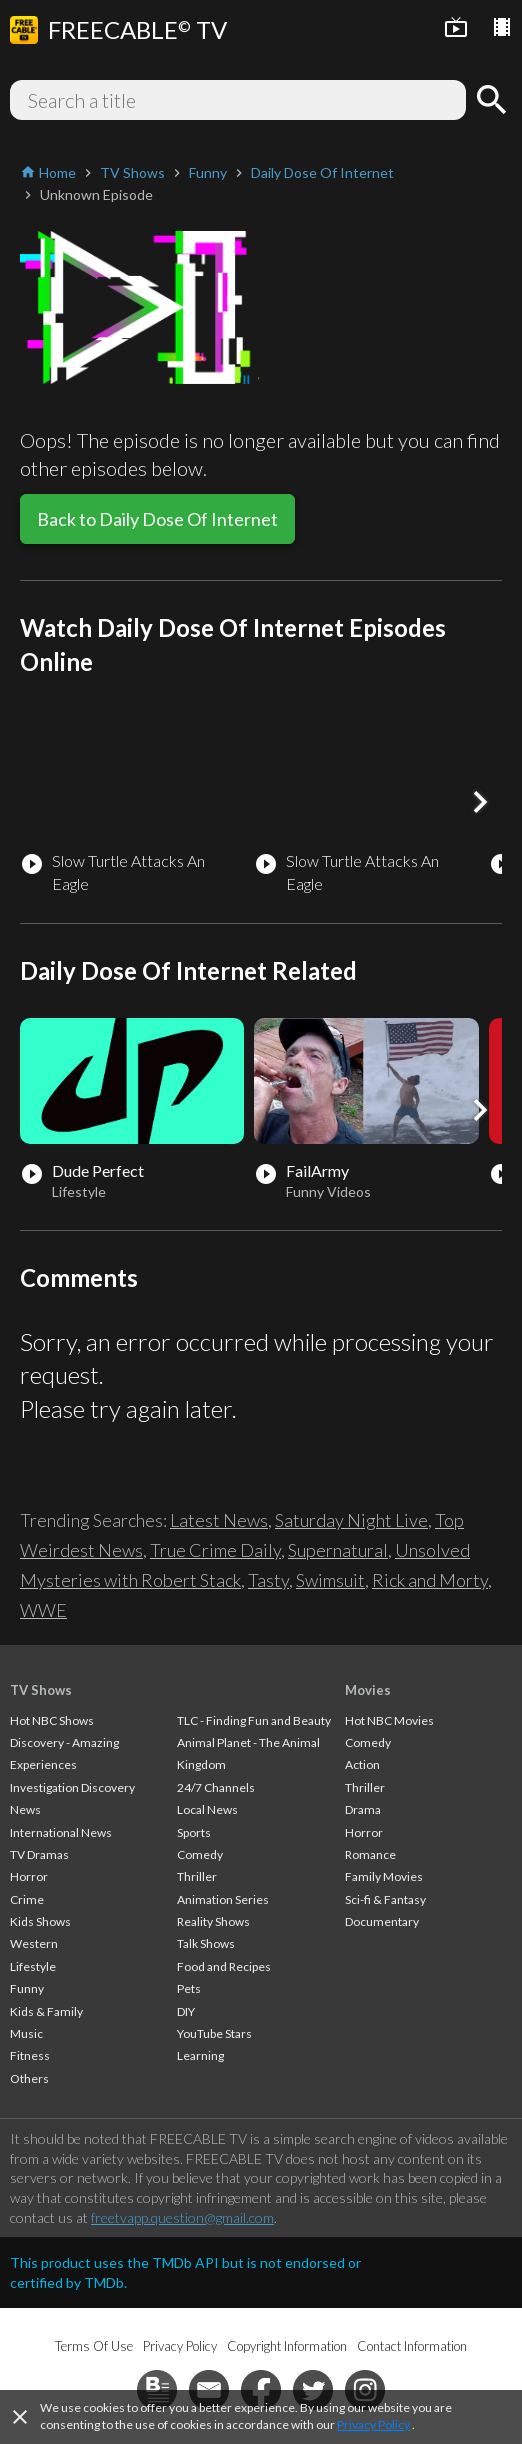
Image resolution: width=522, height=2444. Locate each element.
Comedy (200, 1854)
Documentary (382, 1921)
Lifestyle (33, 1966)
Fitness (30, 2055)
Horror (29, 1876)
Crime (27, 1899)
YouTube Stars (214, 2033)
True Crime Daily (215, 1550)
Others (29, 2078)
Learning (200, 2055)
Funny (27, 1988)
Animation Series (223, 1899)
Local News (207, 1809)
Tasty (268, 1580)
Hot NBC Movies (389, 1720)
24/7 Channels (216, 1787)
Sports (194, 1832)
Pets (189, 1988)
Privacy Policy (373, 2424)
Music (26, 2033)
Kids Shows (40, 1921)
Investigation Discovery (72, 1787)
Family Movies (384, 1876)
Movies (368, 1690)
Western (34, 1943)
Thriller (197, 1876)
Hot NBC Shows (52, 1720)
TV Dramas (39, 1854)
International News (61, 1832)
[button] (480, 802)
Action (362, 1764)
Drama (363, 1809)
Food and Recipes (224, 1966)
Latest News (219, 1520)
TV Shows (41, 1690)
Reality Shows (213, 1921)
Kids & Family (46, 2011)
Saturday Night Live (351, 1520)
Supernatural (338, 1550)
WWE (43, 1610)
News (25, 1809)
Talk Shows (206, 1943)
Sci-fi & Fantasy (385, 1899)
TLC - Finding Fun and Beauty (254, 1720)
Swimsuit (330, 1580)
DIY (186, 2011)
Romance (370, 1854)
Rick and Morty (430, 1580)
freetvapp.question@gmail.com (182, 2217)
